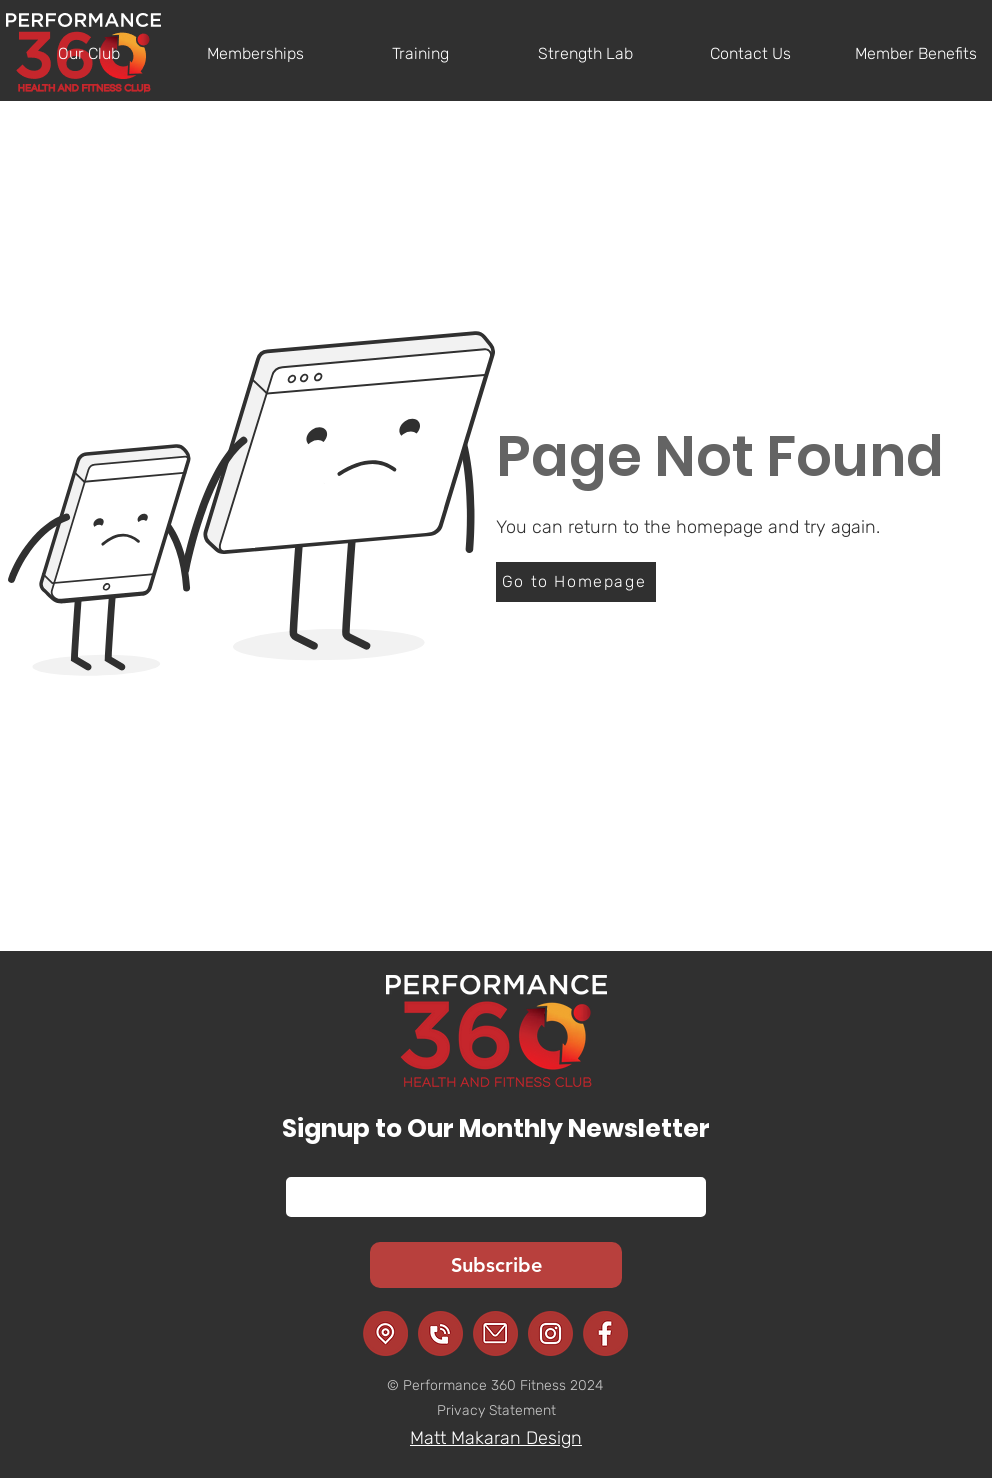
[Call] (440, 1333)
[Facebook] (605, 1333)
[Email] (490, 1197)
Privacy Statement (496, 1410)
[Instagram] (550, 1333)
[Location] (385, 1333)
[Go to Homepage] (576, 582)
